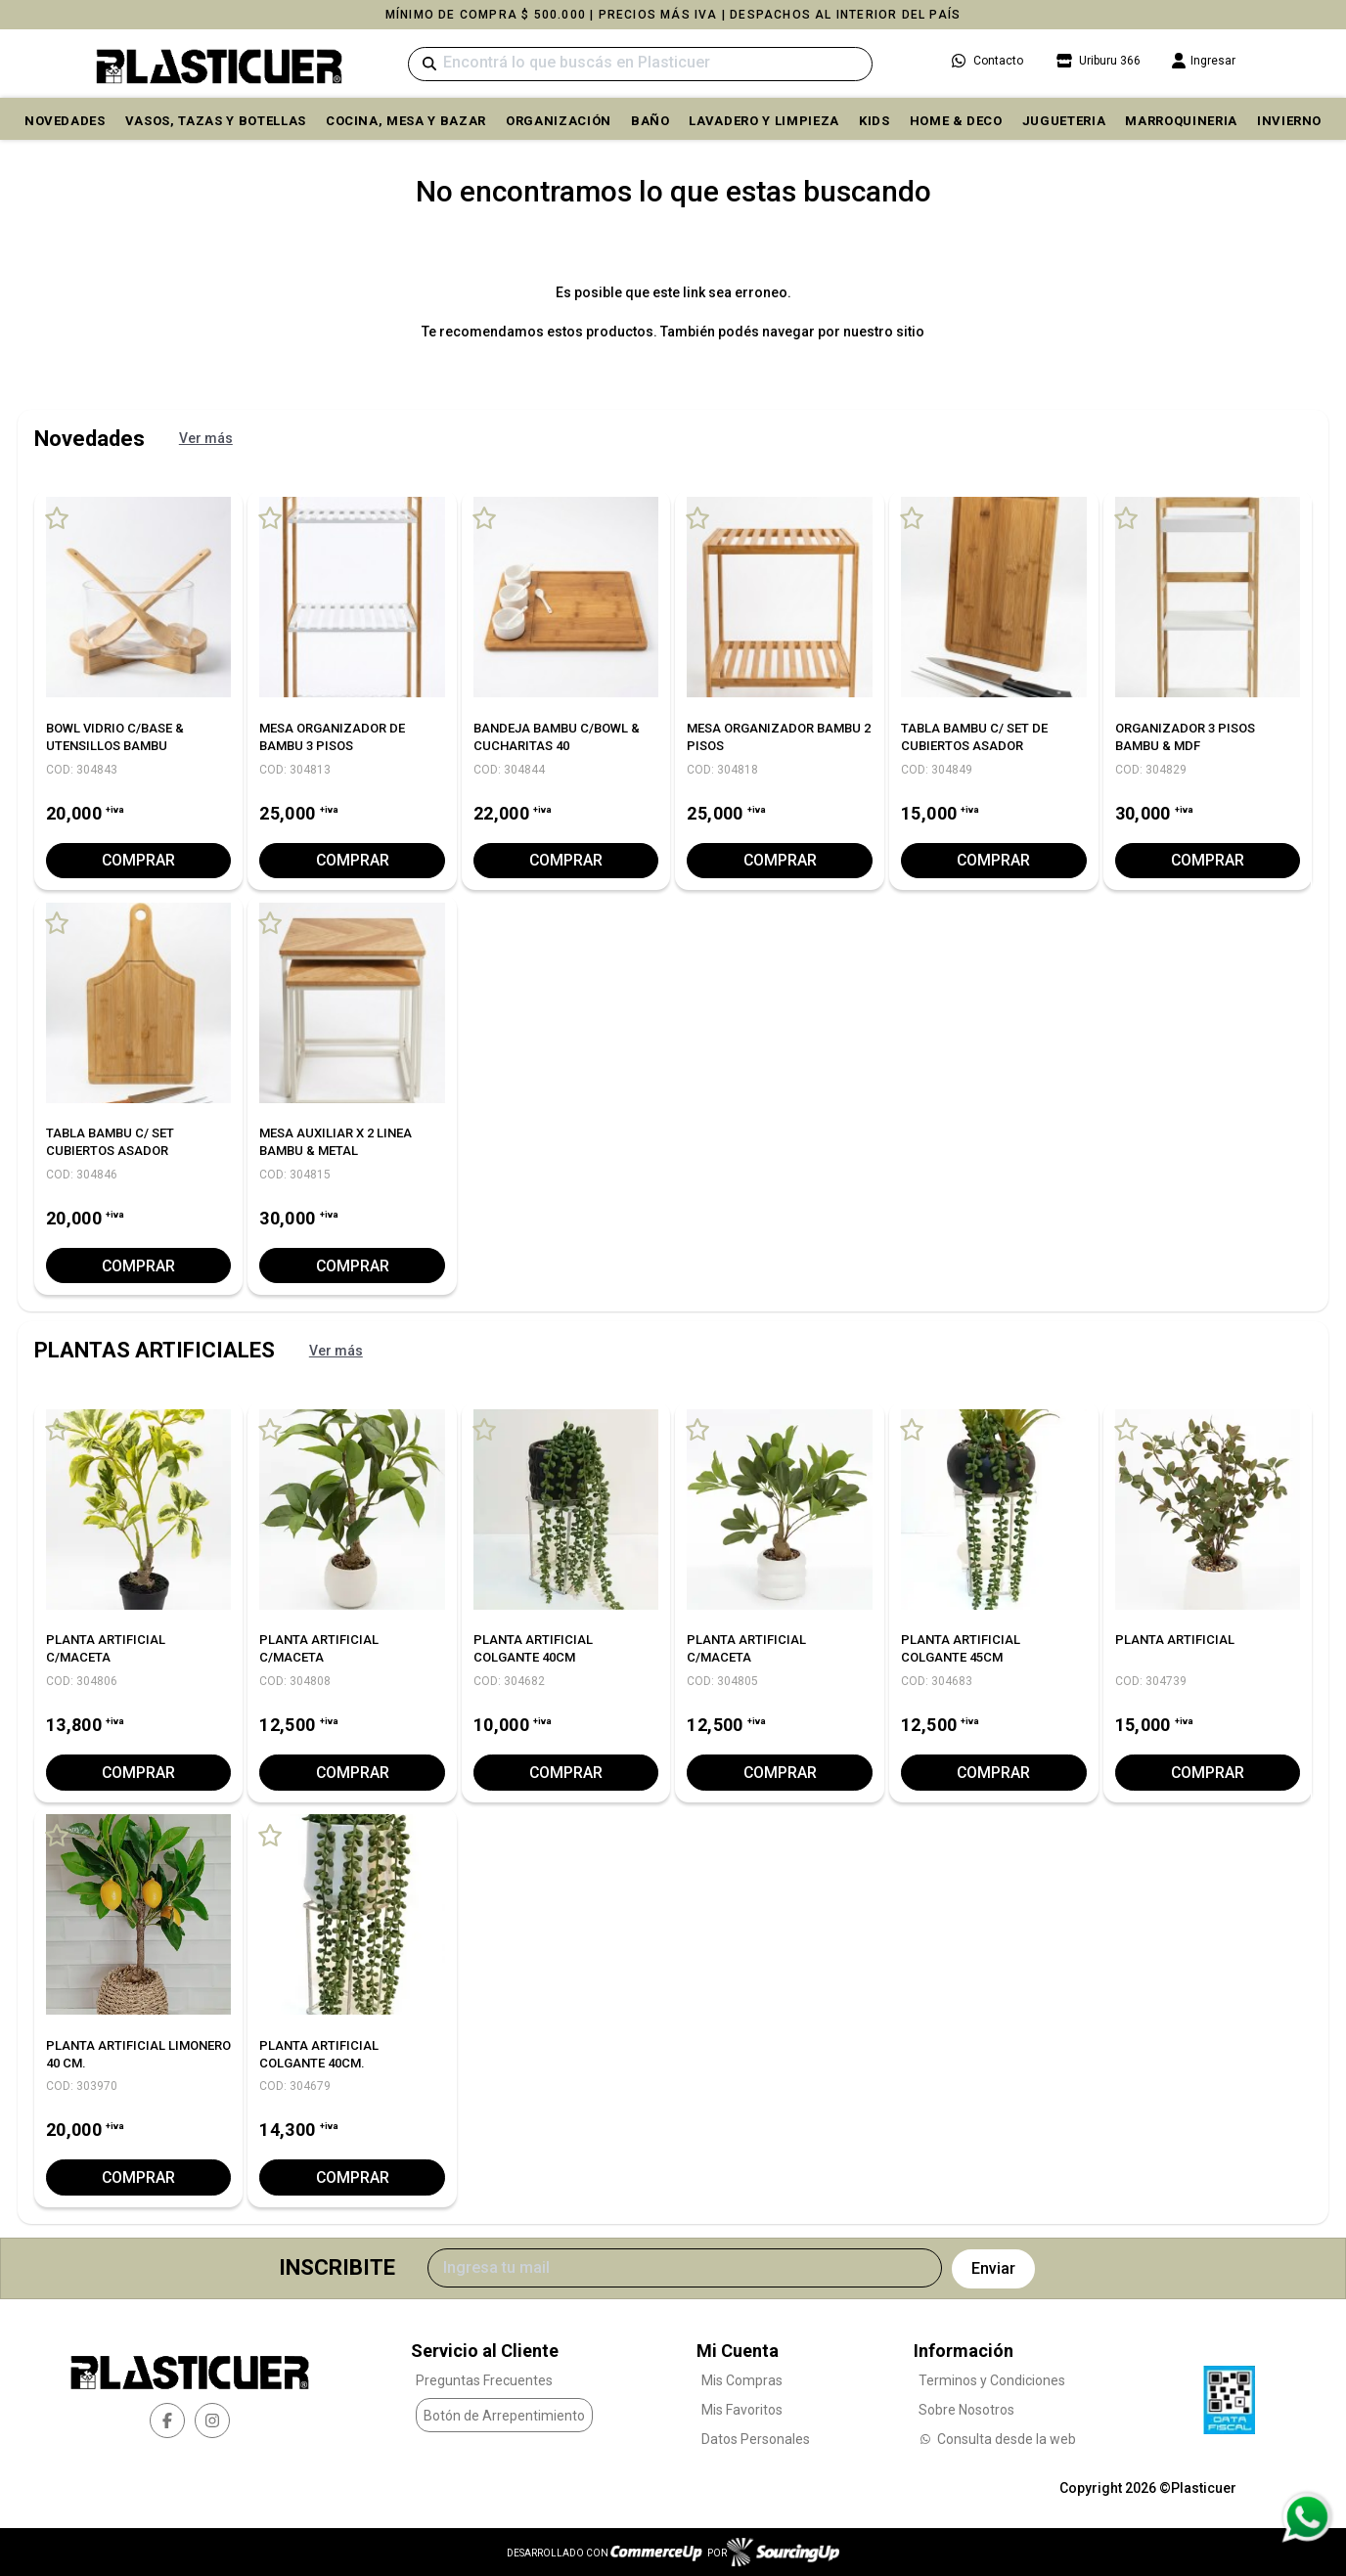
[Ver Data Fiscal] (1229, 2394)
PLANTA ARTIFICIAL (1174, 1639)
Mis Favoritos (742, 2410)
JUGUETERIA (1064, 120)
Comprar (139, 860)
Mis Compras (742, 2380)
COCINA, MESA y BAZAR (406, 120)
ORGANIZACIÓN (558, 120)
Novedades (65, 120)
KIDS (874, 120)
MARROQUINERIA (1181, 120)
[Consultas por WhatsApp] (1306, 2517)
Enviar (993, 2267)
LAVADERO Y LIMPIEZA (763, 120)
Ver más (206, 438)
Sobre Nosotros (966, 2410)
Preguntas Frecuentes (484, 2380)
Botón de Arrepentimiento (504, 2414)
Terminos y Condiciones (992, 2380)
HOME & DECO (956, 120)
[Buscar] (640, 64)
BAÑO (650, 120)
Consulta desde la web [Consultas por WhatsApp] (997, 2439)
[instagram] (212, 2419)
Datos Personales (755, 2439)
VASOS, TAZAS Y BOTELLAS (215, 120)
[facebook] (167, 2419)
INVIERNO (1289, 120)
